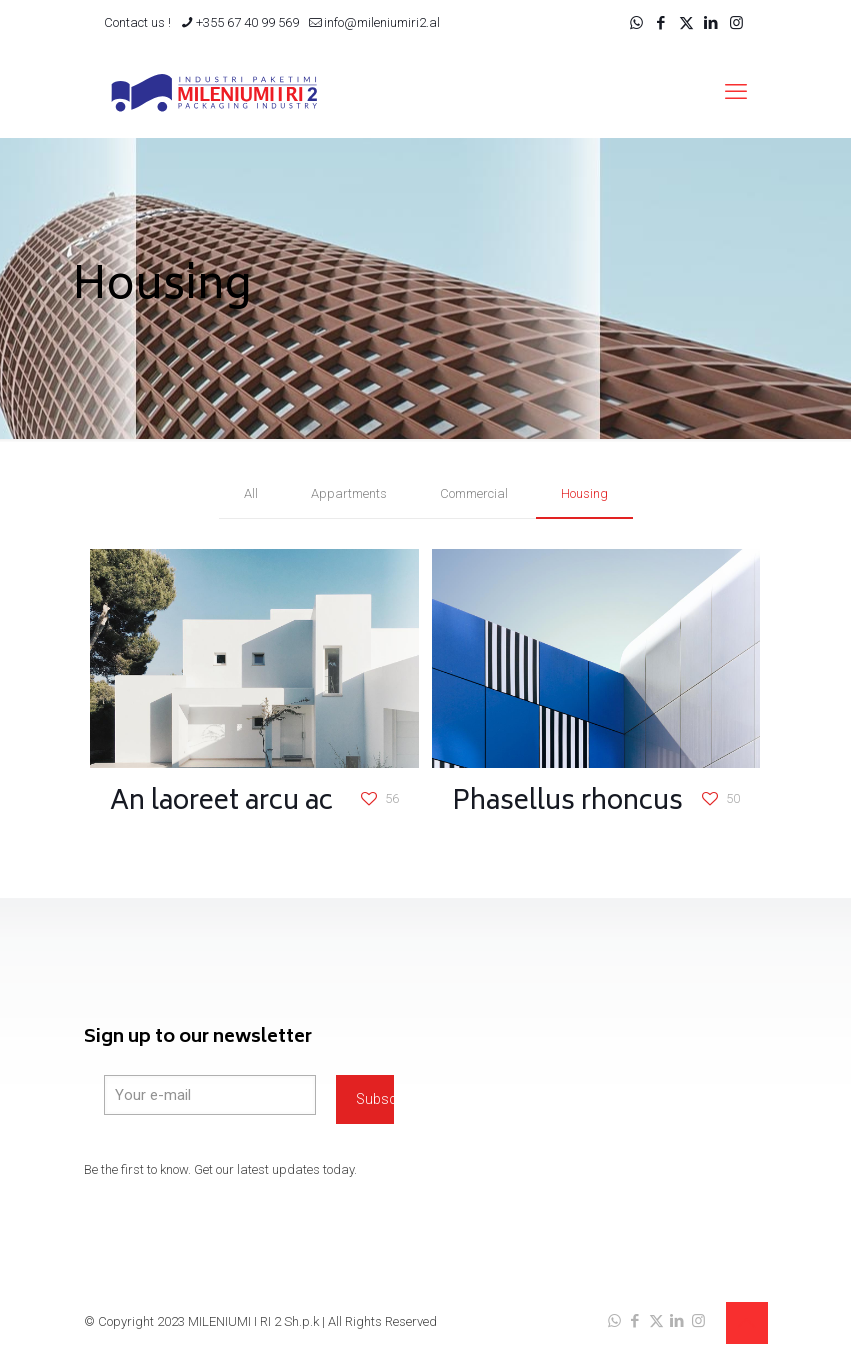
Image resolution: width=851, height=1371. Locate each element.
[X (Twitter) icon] (686, 23)
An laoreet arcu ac (221, 803)
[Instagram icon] (736, 23)
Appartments (349, 493)
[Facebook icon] (661, 23)
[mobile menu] (736, 92)
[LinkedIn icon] (711, 23)
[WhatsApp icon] (636, 23)
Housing (584, 493)
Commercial (474, 493)
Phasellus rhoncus (567, 803)
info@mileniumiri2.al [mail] (382, 22)
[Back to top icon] (747, 1323)
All (251, 493)
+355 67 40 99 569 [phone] (247, 22)
